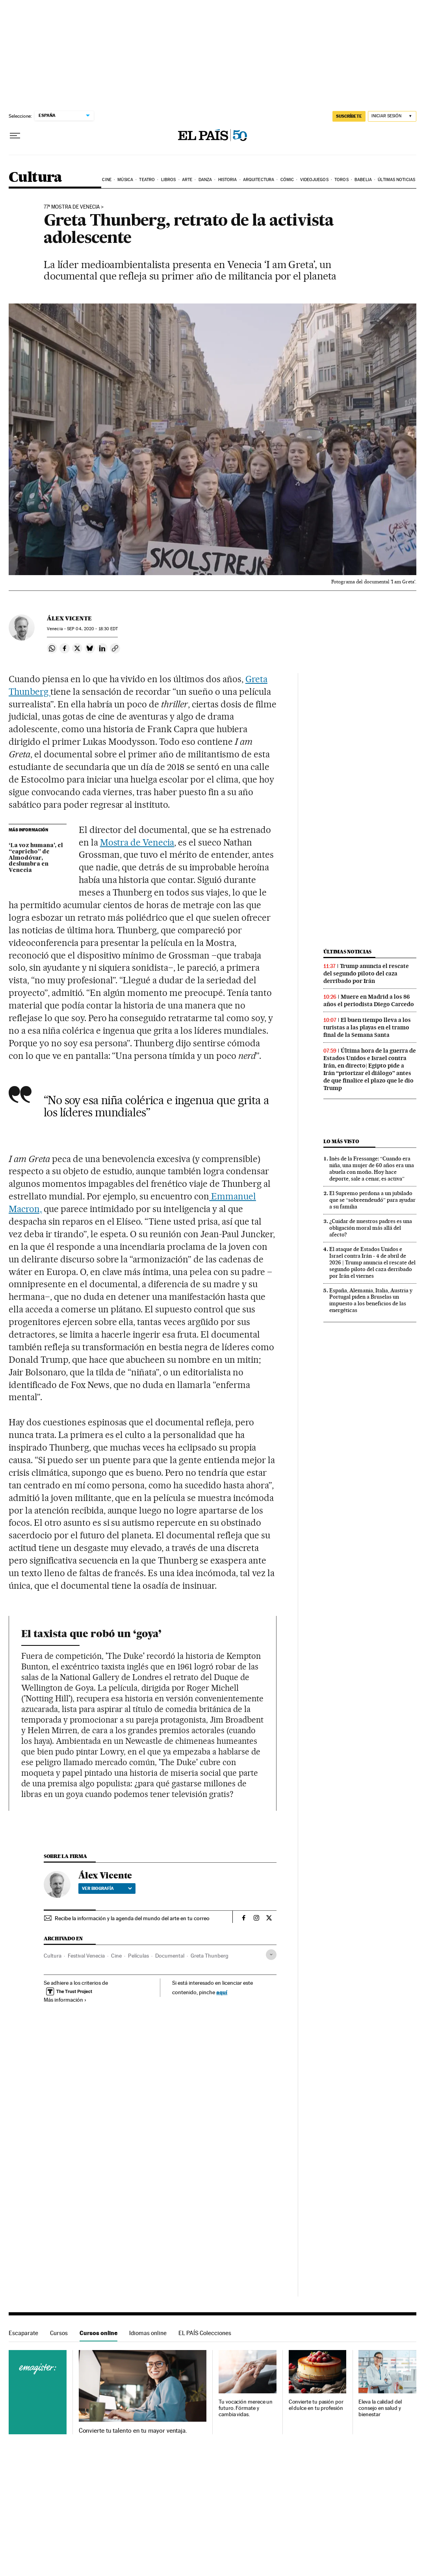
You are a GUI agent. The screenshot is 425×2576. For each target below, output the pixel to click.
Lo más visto (341, 1141)
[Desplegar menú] (15, 136)
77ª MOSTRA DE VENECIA (72, 207)
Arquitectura (258, 179)
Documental (169, 1955)
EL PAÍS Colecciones (204, 2333)
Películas (138, 1955)
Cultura (35, 177)
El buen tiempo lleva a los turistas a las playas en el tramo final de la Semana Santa (367, 1027)
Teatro (147, 179)
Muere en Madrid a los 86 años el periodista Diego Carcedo (368, 1000)
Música (125, 179)
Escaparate (23, 2333)
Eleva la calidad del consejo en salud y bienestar (379, 2408)
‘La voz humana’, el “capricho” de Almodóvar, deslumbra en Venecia (36, 858)
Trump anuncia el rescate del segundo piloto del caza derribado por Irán (366, 973)
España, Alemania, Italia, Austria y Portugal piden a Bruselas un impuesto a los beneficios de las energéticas (370, 1300)
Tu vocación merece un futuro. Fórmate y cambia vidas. (246, 2408)
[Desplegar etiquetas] (271, 1954)
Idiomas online (148, 2333)
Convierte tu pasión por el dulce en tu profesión (316, 2405)
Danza (205, 179)
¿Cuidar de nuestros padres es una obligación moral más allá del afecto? (370, 1228)
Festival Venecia (86, 1955)
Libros (168, 179)
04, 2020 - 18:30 (92, 628)
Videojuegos (314, 179)
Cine (106, 179)
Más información (65, 2000)
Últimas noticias (396, 179)
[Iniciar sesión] (392, 116)
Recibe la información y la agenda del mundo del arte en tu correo (132, 1918)
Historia (227, 179)
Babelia (363, 179)
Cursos (59, 2333)
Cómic (287, 179)
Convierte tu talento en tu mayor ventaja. (133, 2430)
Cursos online (98, 2333)
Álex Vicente (69, 618)
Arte (187, 179)
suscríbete (349, 116)
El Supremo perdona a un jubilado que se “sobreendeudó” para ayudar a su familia (372, 1200)
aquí (221, 1992)
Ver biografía (107, 1888)
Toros (341, 179)
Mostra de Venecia (137, 842)
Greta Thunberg (209, 1955)
